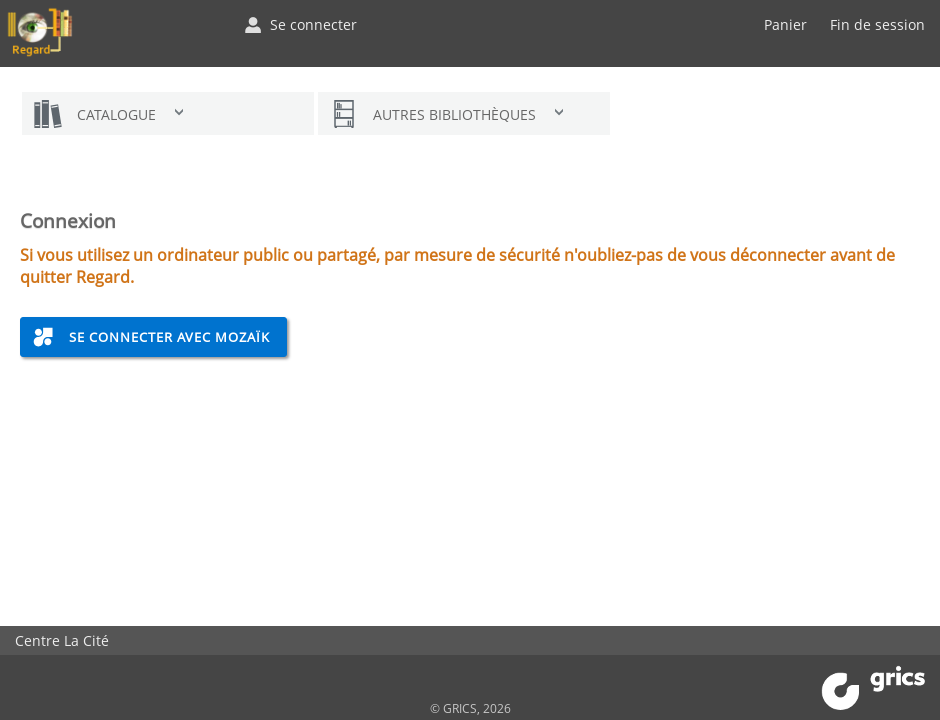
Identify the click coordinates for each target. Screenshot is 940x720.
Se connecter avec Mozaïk (169, 337)
